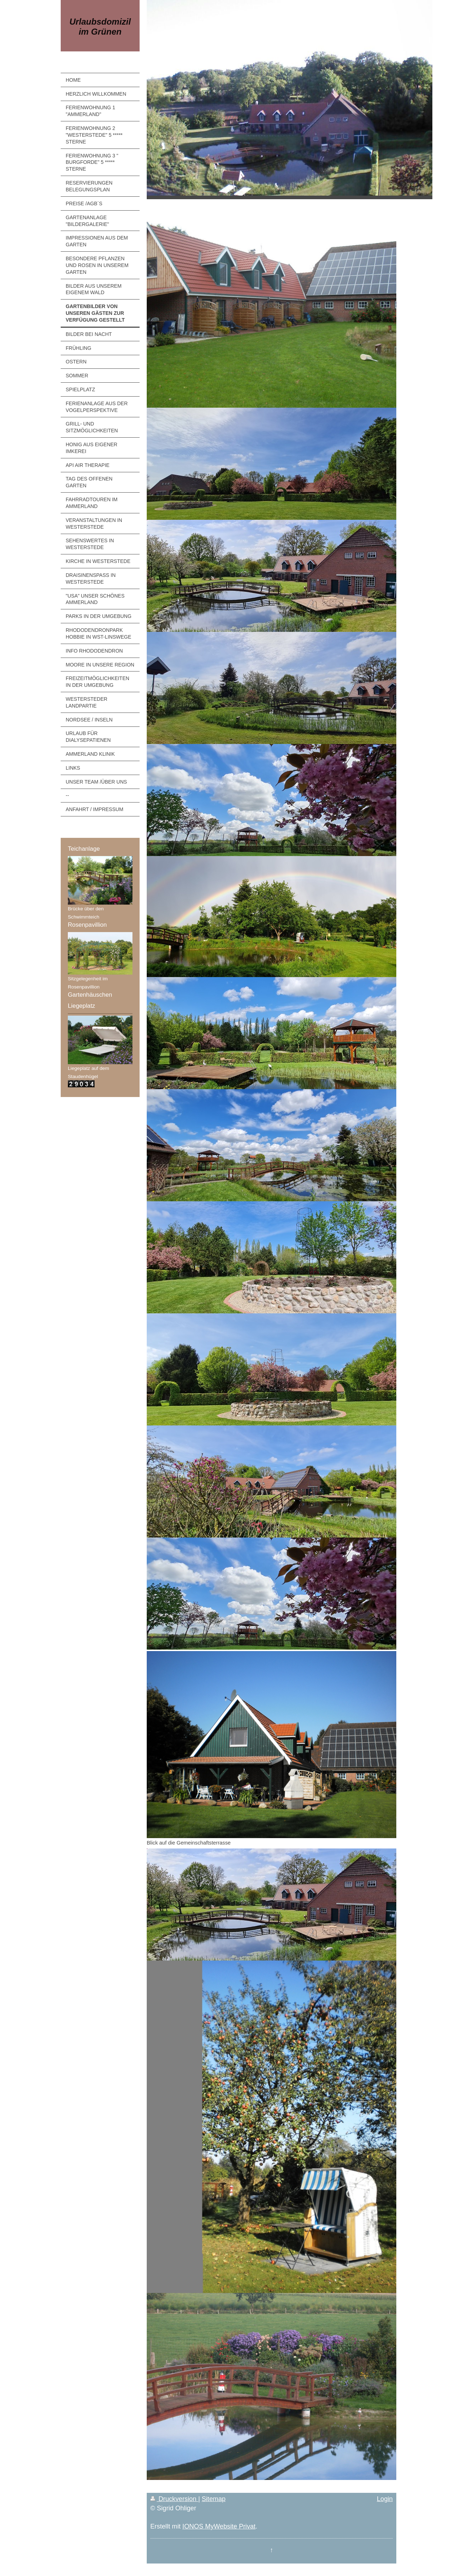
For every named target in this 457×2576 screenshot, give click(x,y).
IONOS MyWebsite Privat (219, 2526)
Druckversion (174, 2498)
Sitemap (214, 2498)
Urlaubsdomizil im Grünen (100, 26)
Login (385, 2498)
